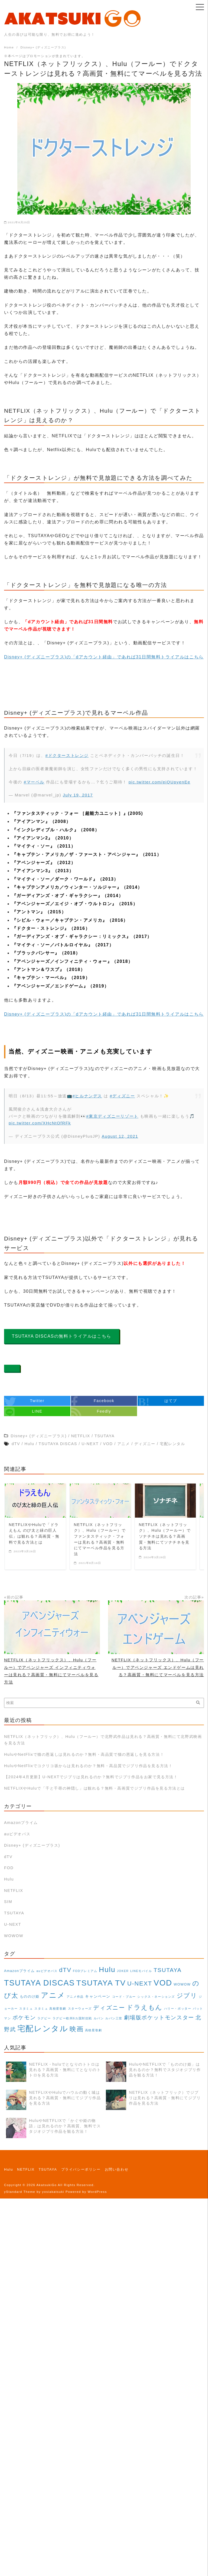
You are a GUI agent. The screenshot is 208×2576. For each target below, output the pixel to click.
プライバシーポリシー (81, 2169)
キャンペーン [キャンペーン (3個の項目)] (97, 1996)
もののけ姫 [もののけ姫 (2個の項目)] (30, 1997)
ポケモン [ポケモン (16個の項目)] (24, 2017)
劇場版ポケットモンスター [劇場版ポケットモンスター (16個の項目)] (159, 2017)
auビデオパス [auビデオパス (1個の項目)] (47, 1971)
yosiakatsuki (53, 2191)
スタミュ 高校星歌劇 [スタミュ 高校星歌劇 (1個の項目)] (50, 2008)
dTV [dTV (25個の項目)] (65, 1970)
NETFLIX (13, 1890)
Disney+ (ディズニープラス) (32, 1845)
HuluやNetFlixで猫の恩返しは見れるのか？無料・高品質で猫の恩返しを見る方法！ (84, 1754)
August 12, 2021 (120, 1136)
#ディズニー (122, 1096)
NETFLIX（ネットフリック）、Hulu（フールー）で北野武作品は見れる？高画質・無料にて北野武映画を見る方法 (103, 1739)
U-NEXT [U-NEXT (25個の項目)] (139, 1983)
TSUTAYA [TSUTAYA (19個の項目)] (167, 1970)
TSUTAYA (14, 1913)
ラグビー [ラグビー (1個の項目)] (44, 2018)
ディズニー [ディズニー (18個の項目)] (109, 2007)
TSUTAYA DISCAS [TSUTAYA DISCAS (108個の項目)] (39, 1982)
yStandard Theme (19, 2191)
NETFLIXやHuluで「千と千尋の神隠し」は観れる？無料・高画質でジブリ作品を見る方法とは (94, 1788)
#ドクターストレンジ (67, 755)
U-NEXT (12, 1924)
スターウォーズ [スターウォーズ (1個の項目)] (80, 2008)
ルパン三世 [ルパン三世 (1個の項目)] (113, 2018)
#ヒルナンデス (87, 1096)
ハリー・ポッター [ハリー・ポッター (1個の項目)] (177, 2008)
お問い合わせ (117, 2169)
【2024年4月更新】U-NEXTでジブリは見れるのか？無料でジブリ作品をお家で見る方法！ (91, 1777)
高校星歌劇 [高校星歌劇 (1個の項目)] (93, 2030)
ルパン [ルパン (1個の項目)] (99, 2018)
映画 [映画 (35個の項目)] (76, 2029)
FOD (9, 1868)
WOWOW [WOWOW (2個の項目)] (182, 1984)
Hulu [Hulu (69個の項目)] (107, 1969)
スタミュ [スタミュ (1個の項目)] (26, 2008)
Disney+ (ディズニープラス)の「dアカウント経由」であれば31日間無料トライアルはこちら (104, 657)
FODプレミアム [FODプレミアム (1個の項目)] (85, 1971)
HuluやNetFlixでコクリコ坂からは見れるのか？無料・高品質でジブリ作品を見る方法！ (88, 1766)
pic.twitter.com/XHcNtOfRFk (40, 1123)
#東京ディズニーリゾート (112, 1116)
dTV (8, 1857)
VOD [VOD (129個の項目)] (163, 1982)
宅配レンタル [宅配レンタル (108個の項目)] (42, 2028)
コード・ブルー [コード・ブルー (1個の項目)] (124, 1996)
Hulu (9, 1879)
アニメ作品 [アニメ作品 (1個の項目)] (75, 1996)
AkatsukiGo (47, 2185)
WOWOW (13, 1936)
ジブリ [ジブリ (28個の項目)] (187, 1995)
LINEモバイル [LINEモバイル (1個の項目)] (141, 1971)
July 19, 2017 (78, 795)
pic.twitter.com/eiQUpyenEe (159, 782)
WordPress (97, 2191)
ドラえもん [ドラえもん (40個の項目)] (144, 2007)
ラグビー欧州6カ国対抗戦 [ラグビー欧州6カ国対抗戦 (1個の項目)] (72, 2018)
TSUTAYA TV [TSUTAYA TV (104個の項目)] (101, 1982)
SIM (8, 1901)
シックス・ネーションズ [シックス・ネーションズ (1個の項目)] (156, 1996)
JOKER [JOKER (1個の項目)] (123, 1971)
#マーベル (34, 782)
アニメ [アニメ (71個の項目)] (53, 1995)
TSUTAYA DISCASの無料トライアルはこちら (61, 1336)
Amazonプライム (21, 1822)
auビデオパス (17, 1834)
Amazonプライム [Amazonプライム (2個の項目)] (19, 1971)
